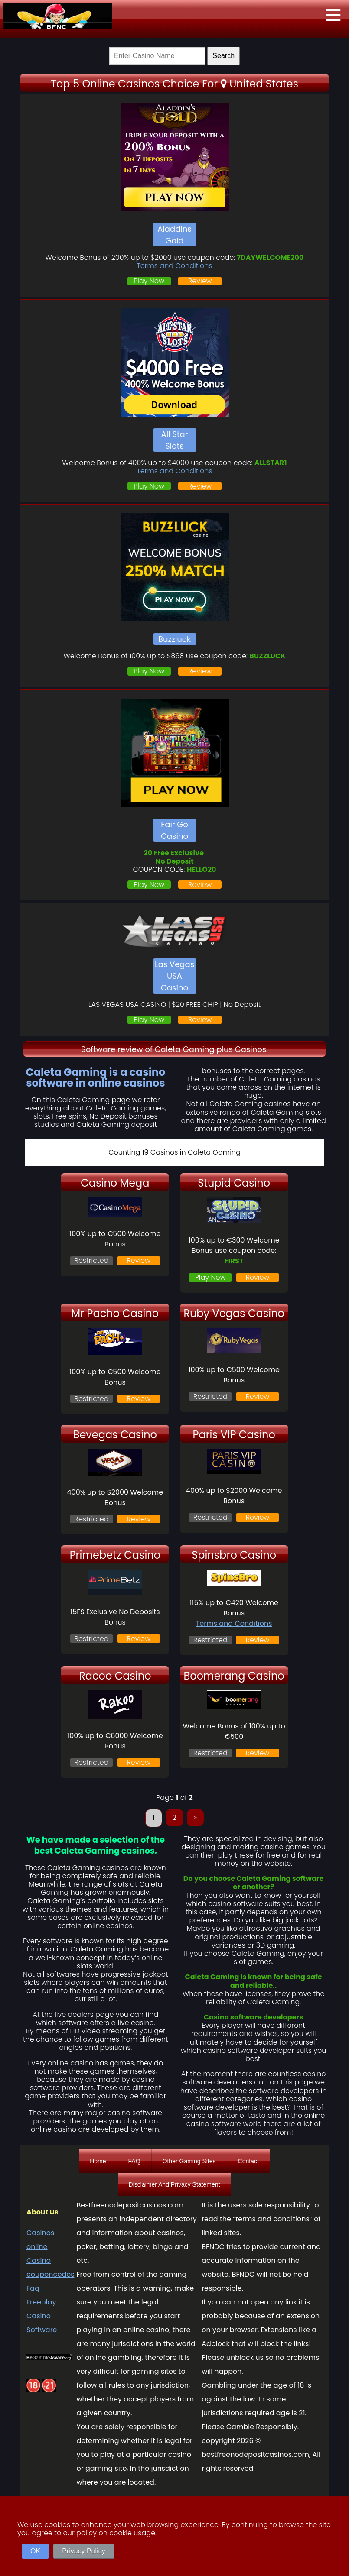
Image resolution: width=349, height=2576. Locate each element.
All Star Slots (174, 440)
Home (98, 2161)
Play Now (149, 281)
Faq (32, 2288)
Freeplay (41, 2302)
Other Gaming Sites (189, 2161)
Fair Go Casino (174, 830)
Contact (248, 2161)
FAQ (134, 2161)
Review (200, 281)
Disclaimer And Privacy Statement (174, 2184)
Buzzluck (174, 639)
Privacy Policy (83, 2551)
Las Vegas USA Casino (174, 976)
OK (35, 2551)
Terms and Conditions (174, 266)
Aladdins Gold (174, 234)
